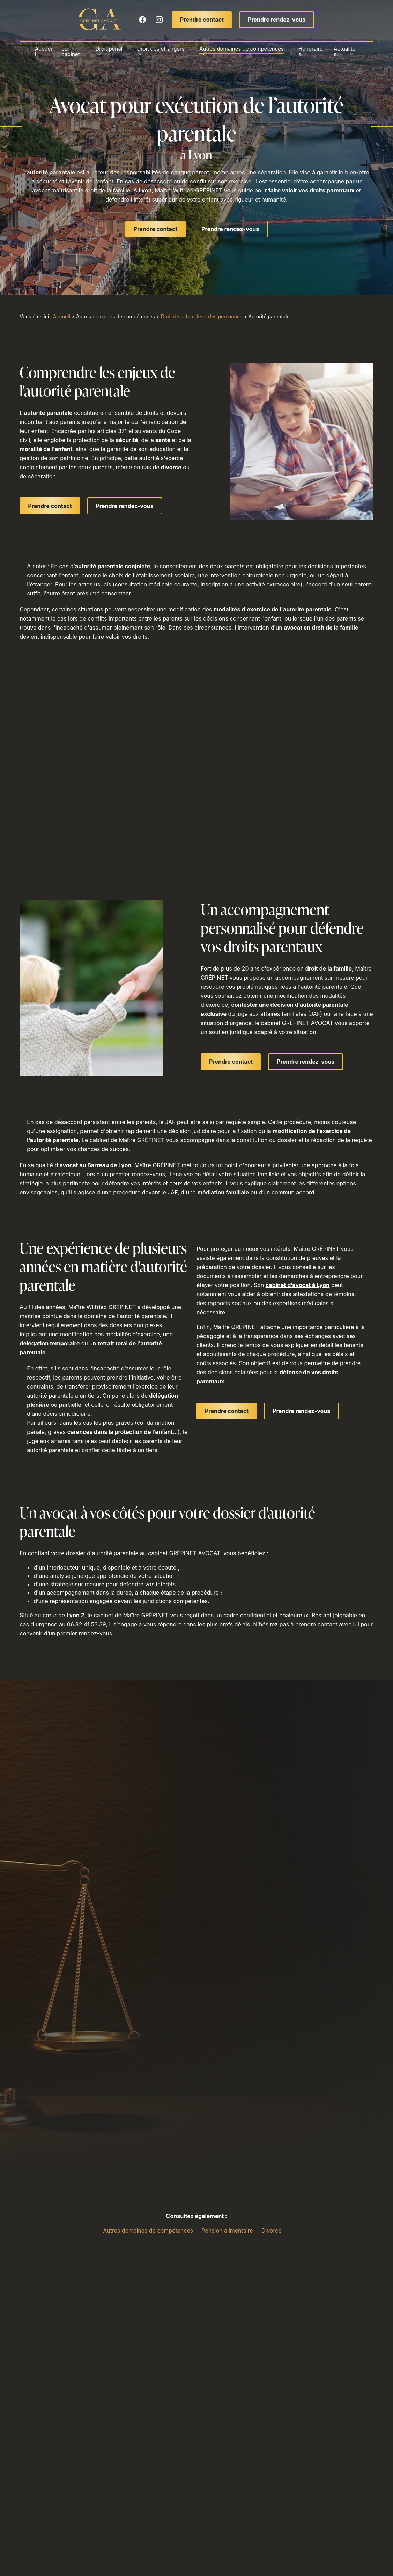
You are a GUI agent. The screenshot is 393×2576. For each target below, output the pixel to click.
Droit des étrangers (161, 49)
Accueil (47, 52)
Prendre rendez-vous (276, 19)
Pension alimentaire (227, 2230)
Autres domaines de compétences (241, 49)
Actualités (341, 52)
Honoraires (308, 52)
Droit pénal (110, 49)
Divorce (271, 2230)
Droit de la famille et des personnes (201, 316)
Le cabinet (73, 52)
